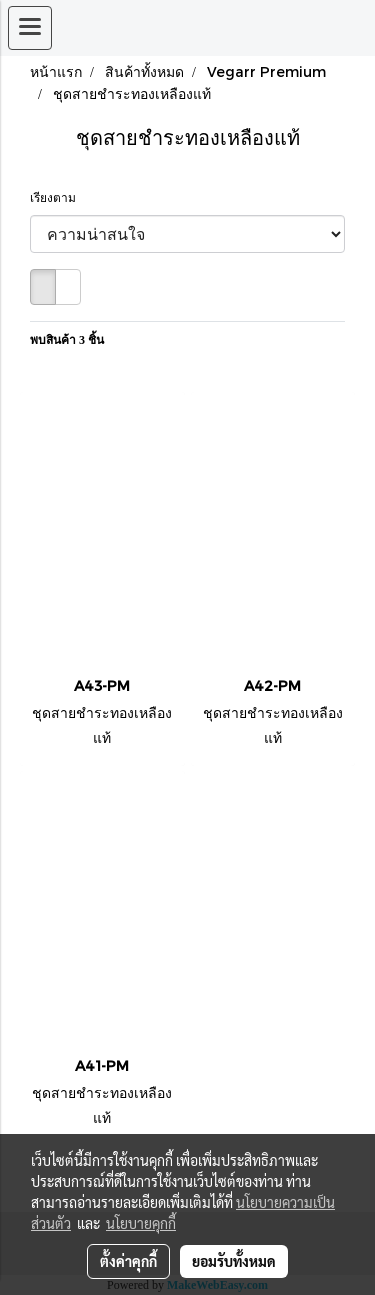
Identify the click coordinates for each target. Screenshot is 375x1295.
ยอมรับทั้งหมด (234, 1261)
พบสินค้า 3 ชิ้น (67, 340)
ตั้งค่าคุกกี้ (128, 1261)
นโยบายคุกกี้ (141, 1223)
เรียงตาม (57, 198)
